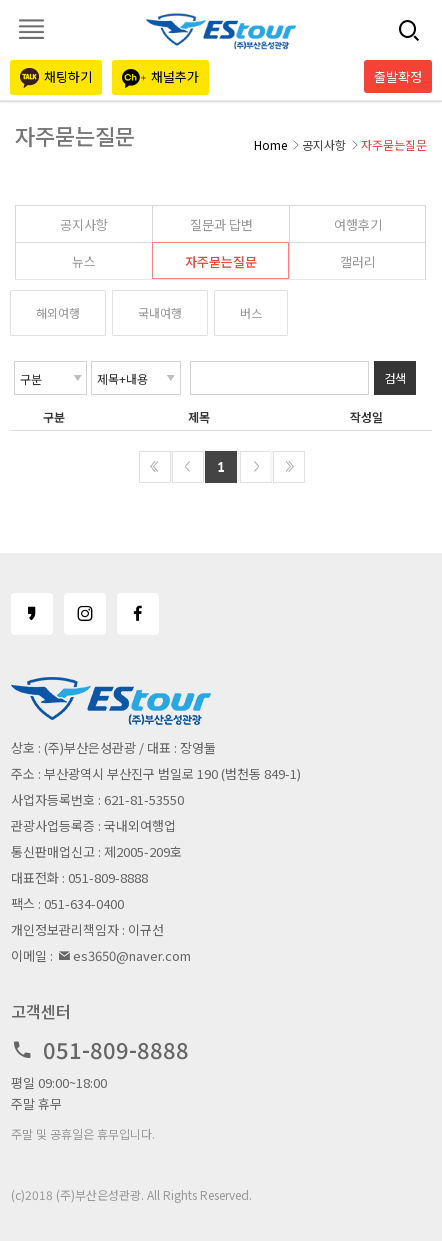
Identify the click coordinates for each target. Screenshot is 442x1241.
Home (270, 144)
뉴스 (84, 261)
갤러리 (358, 261)
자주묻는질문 (221, 261)
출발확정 (398, 76)
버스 (251, 312)
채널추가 (160, 77)
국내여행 (160, 312)
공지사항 (84, 224)
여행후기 (358, 224)
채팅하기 (56, 77)
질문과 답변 (221, 224)
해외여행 (58, 312)
